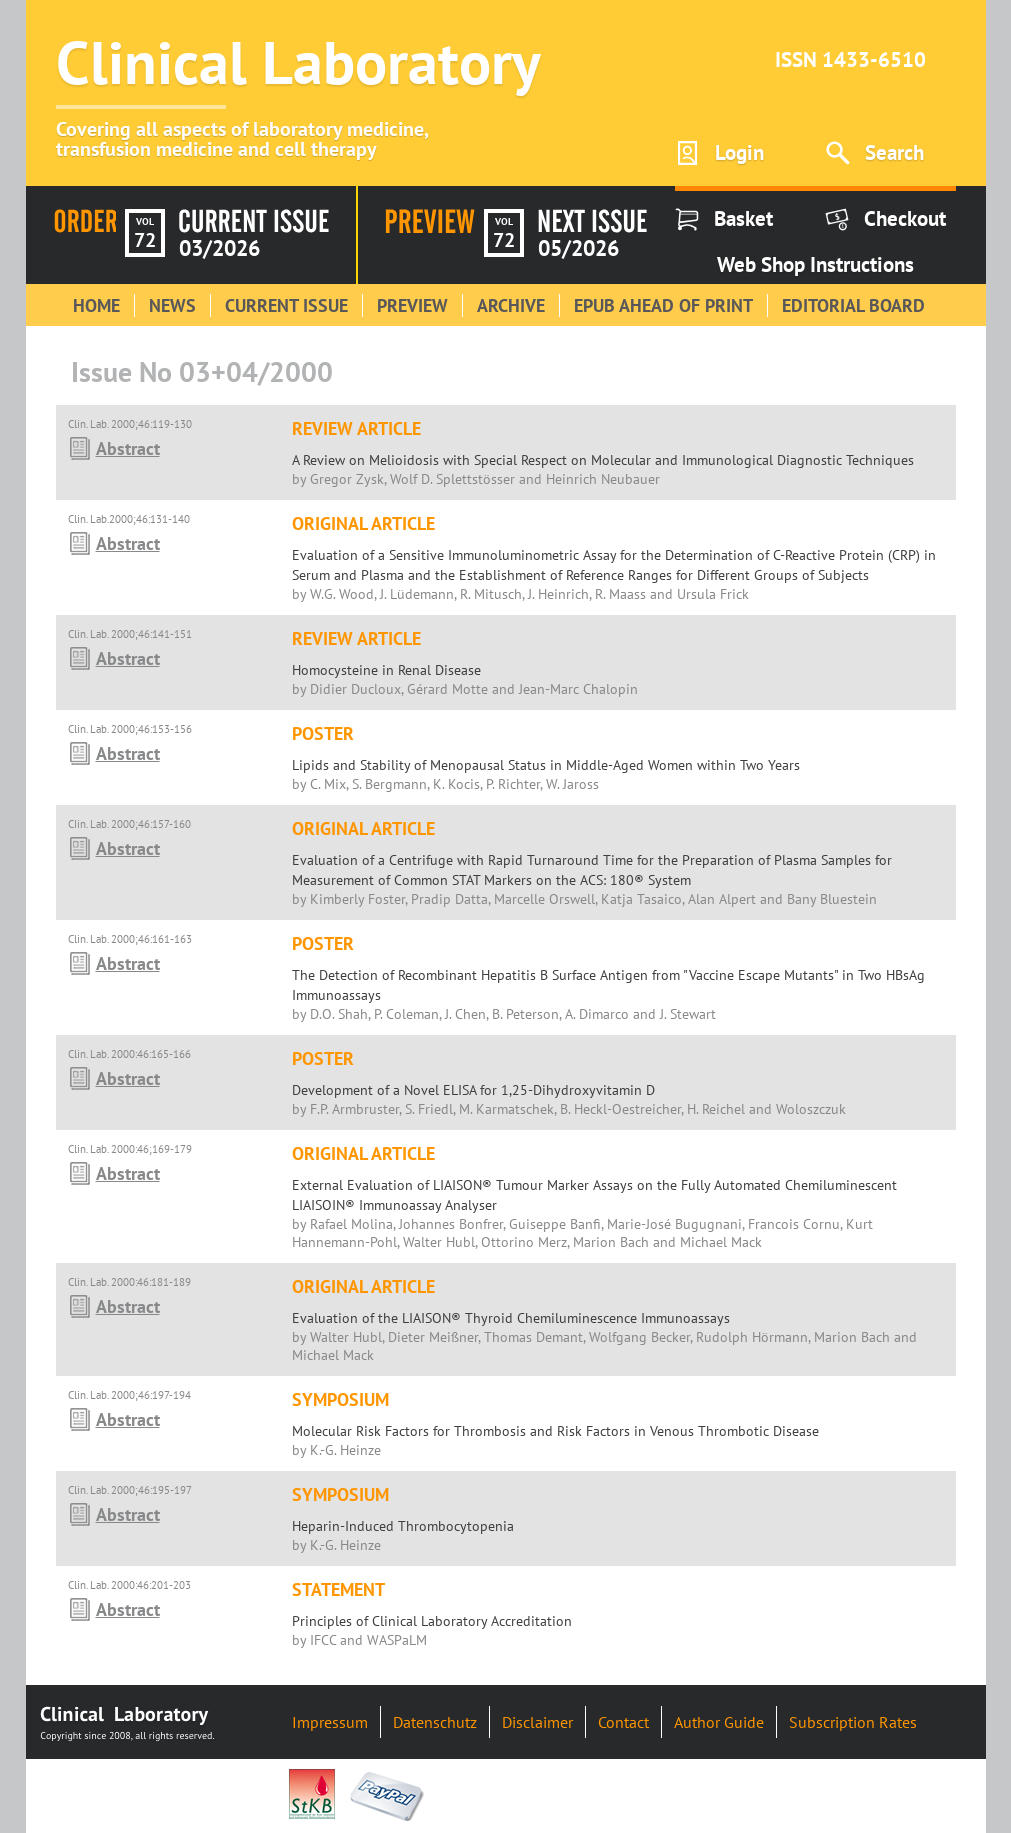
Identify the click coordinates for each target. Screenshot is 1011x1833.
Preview (412, 305)
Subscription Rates (853, 1722)
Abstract (128, 448)
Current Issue (286, 305)
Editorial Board (853, 305)
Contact (623, 1722)
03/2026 (219, 248)
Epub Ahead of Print (663, 305)
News (172, 305)
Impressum (330, 1722)
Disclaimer (537, 1722)
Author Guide (719, 1722)
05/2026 (578, 248)
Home (96, 305)
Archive (511, 305)
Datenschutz (435, 1722)
